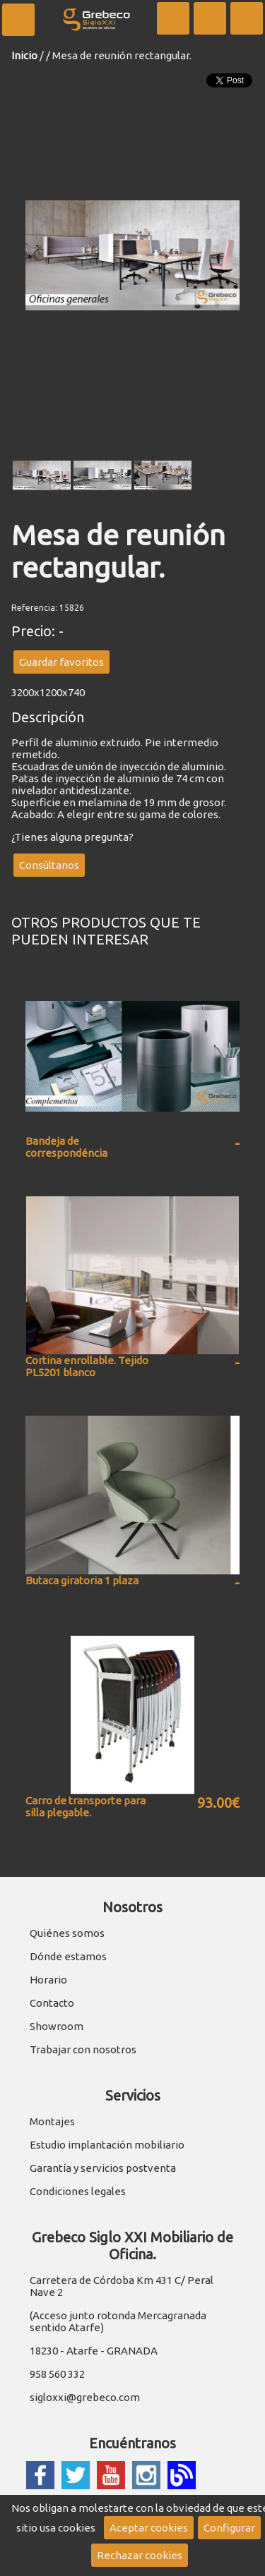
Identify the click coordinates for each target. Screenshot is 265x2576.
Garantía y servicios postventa (103, 2168)
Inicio (24, 55)
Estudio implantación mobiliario (107, 2145)
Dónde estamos (68, 1956)
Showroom (56, 2026)
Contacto (52, 2003)
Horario (48, 1980)
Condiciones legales (78, 2191)
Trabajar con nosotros (83, 2049)
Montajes (52, 2121)
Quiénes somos (67, 1933)
